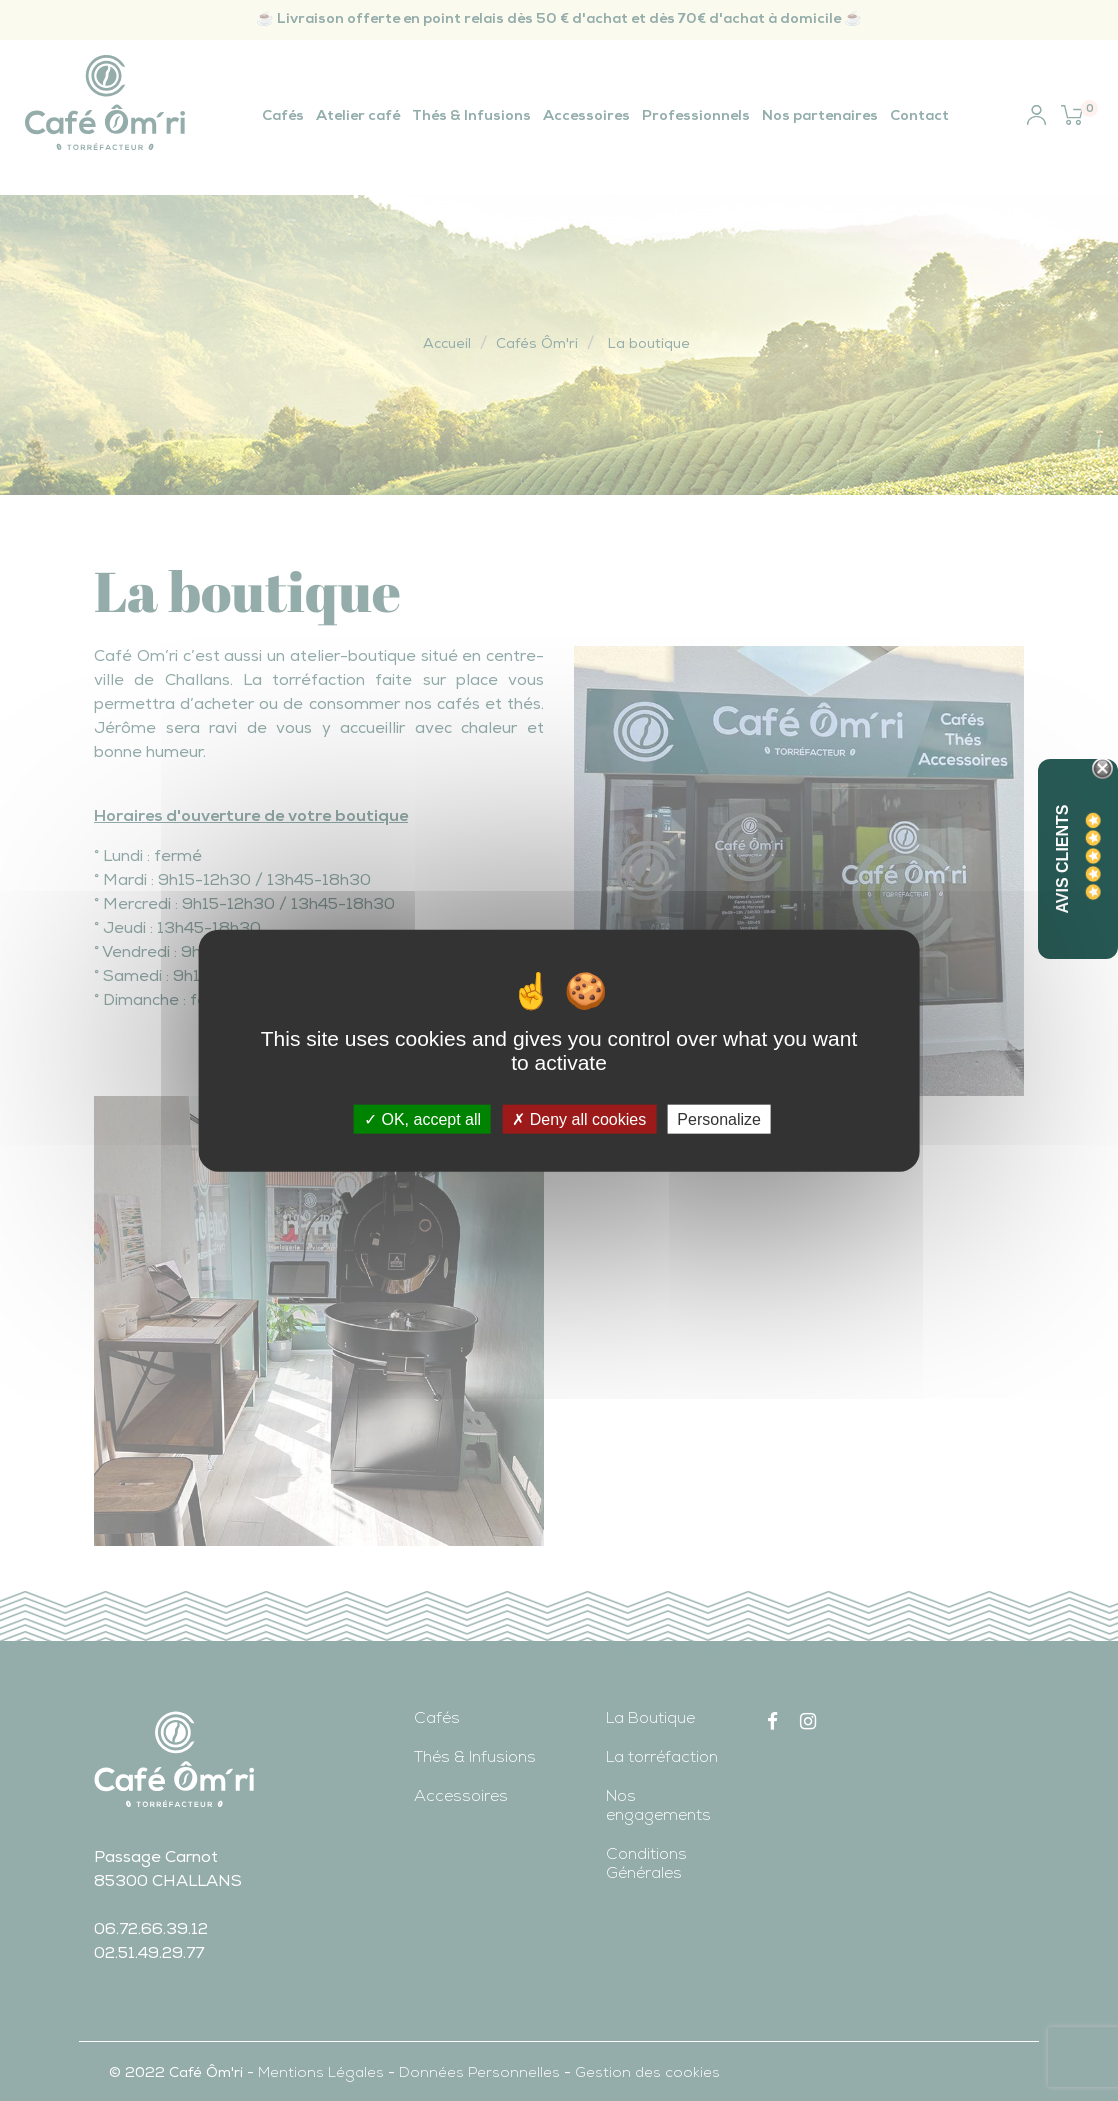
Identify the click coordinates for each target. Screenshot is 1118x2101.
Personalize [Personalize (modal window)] (719, 1119)
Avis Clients (1062, 859)
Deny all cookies (579, 1119)
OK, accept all (422, 1119)
